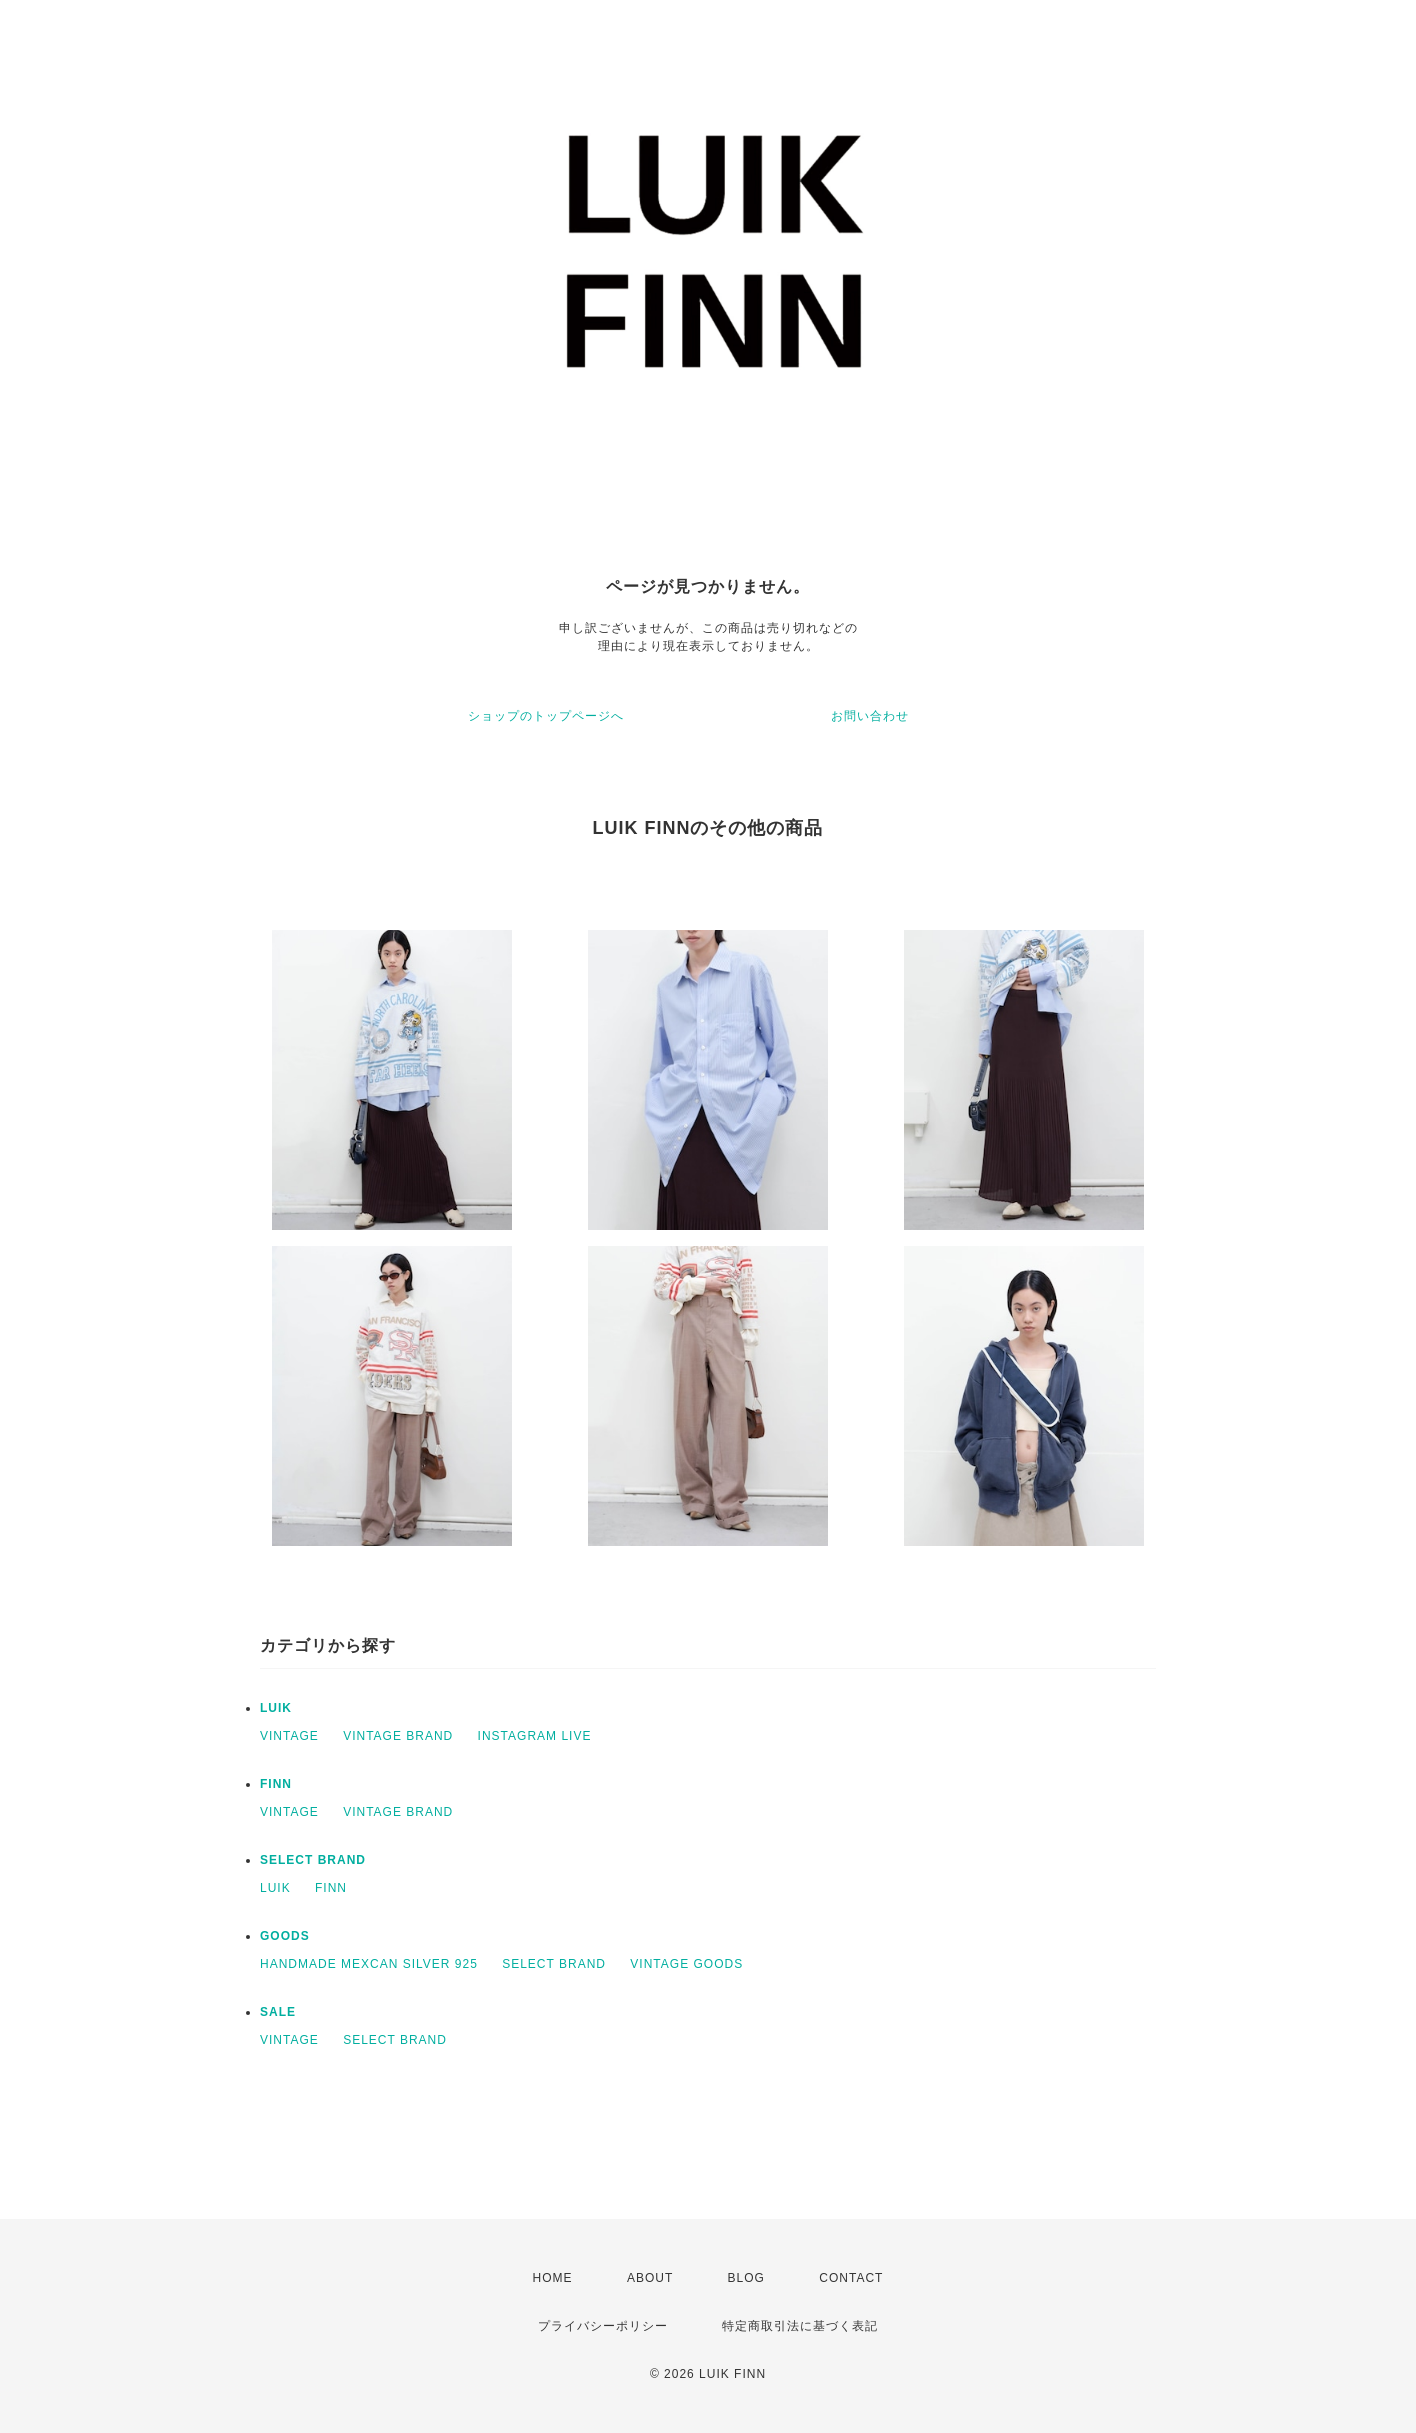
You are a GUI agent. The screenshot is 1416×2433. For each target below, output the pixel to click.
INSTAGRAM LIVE (535, 1736)
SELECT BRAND (313, 1860)
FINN (276, 1784)
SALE (278, 2012)
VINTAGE (289, 1736)
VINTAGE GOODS (686, 1964)
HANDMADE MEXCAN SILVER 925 (369, 1964)
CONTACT (851, 2278)
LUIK (276, 1708)
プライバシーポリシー (603, 2326)
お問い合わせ (870, 716)
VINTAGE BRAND (398, 1736)
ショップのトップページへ (546, 716)
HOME (553, 2278)
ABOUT (650, 2278)
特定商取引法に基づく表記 (800, 2326)
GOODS (285, 1936)
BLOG (746, 2278)
